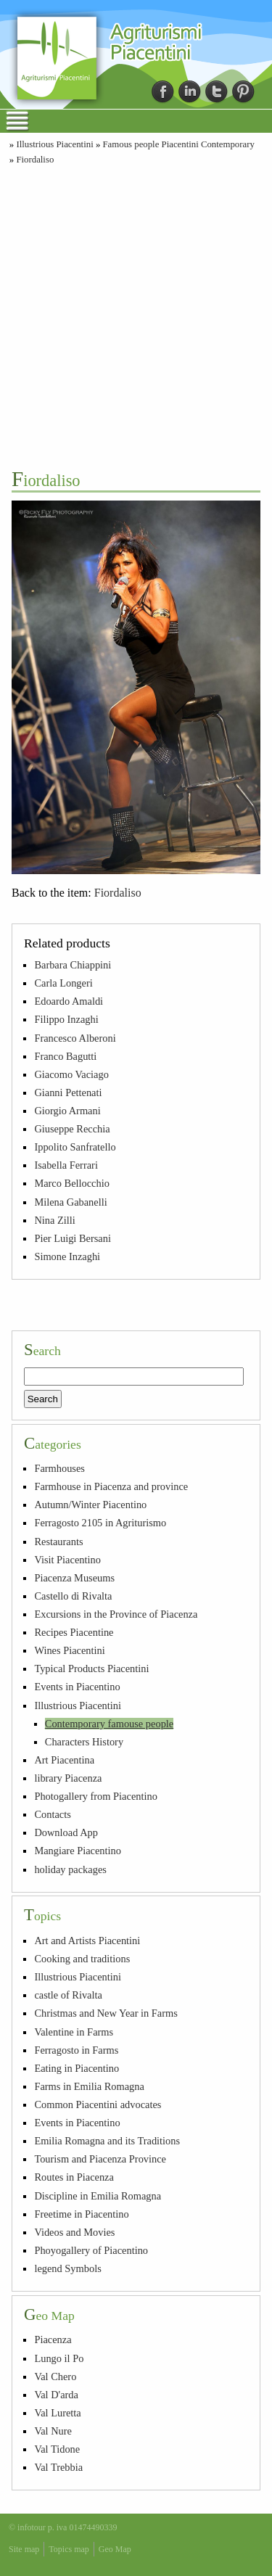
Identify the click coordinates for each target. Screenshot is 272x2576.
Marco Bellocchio (72, 1183)
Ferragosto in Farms (76, 2050)
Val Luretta (57, 2413)
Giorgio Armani (67, 1110)
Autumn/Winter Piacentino (90, 1504)
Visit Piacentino (67, 1559)
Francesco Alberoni (74, 1038)
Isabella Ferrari (66, 1165)
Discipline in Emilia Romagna (97, 2196)
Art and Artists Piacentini (87, 1940)
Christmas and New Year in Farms (105, 2013)
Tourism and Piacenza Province (100, 2159)
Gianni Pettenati (68, 1092)
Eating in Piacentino (76, 2068)
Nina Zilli (54, 1220)
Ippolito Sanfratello (74, 1147)
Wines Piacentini (69, 1650)
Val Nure (53, 2431)
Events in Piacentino (77, 1686)
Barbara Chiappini (72, 965)
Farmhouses (59, 1468)
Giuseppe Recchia (72, 1129)
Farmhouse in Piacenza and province (111, 1486)
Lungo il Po (58, 2358)
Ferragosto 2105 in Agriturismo (100, 1522)
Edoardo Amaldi (68, 1001)
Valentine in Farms (73, 2032)
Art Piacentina (64, 1760)
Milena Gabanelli (70, 1202)
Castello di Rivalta (73, 1596)
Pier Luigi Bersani (72, 1238)
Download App (66, 1832)
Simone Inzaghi (67, 1256)
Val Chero (55, 2376)
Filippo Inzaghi (66, 1019)
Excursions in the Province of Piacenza (115, 1614)
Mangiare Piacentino (77, 1850)
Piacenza (52, 2339)
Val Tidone (57, 2449)
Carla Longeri (63, 983)
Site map (24, 2549)
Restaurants (58, 1541)
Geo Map (115, 2549)
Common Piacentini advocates (97, 2104)
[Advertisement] (136, 315)
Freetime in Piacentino (81, 2214)
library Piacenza (68, 1778)
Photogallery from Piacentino (95, 1796)
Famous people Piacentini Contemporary (179, 144)
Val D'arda (56, 2394)
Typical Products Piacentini (91, 1668)
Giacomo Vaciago (71, 1074)
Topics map (68, 2549)
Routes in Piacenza (74, 2177)
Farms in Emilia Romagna (89, 2086)
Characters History (84, 1742)
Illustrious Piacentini (54, 144)
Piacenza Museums (74, 1578)
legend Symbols (67, 2268)
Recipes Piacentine (73, 1632)
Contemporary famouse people (109, 1723)
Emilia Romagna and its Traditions (107, 2141)
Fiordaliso (35, 160)
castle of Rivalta (68, 1995)
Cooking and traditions (82, 1958)
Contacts (52, 1814)
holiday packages (70, 1869)
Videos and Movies (74, 2232)
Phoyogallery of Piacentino (91, 2250)
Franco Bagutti (65, 1056)
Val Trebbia (58, 2467)
